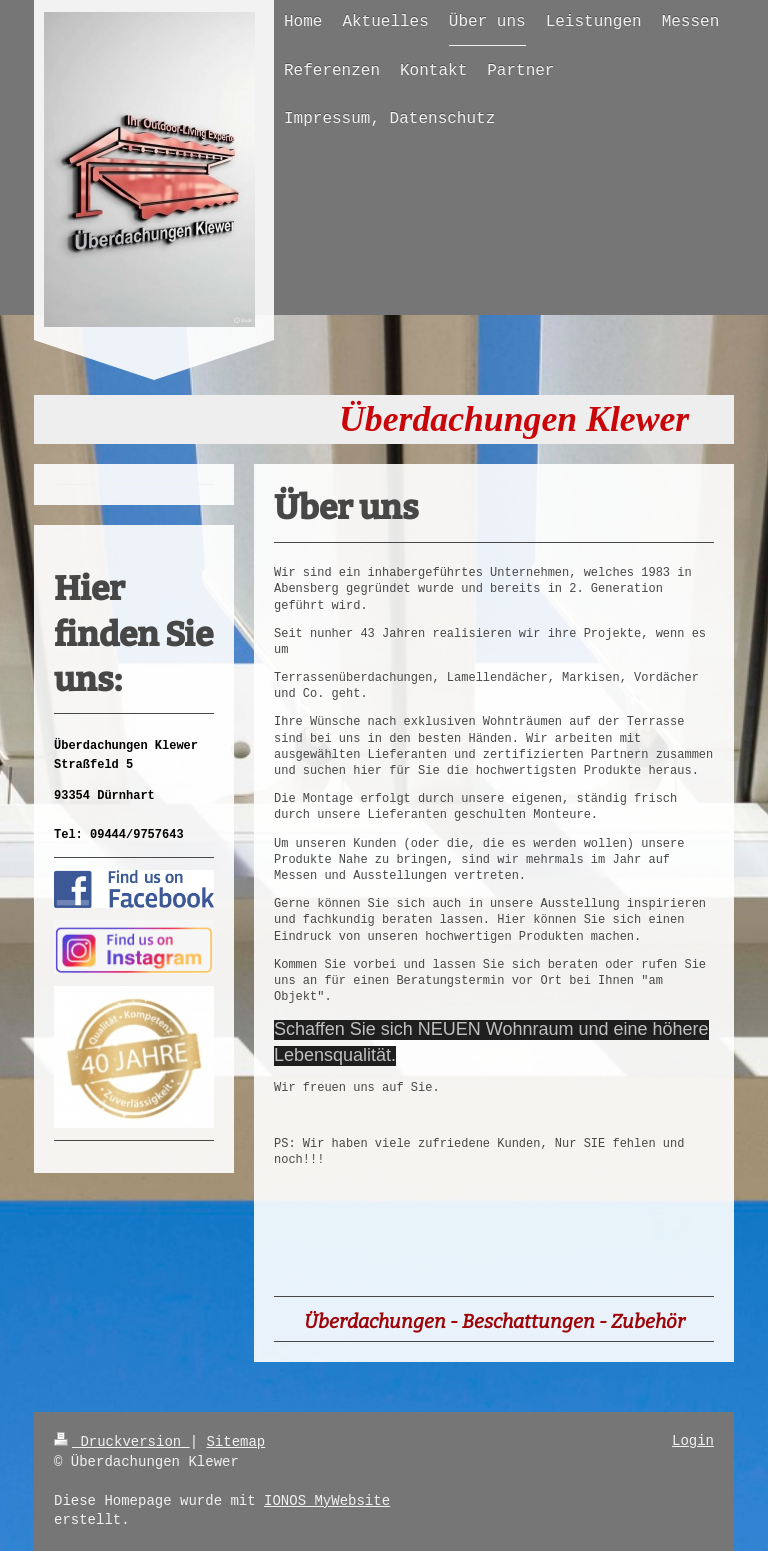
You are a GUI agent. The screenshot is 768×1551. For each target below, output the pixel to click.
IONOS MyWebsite (327, 1501)
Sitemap (235, 1442)
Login (693, 1441)
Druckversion (122, 1442)
